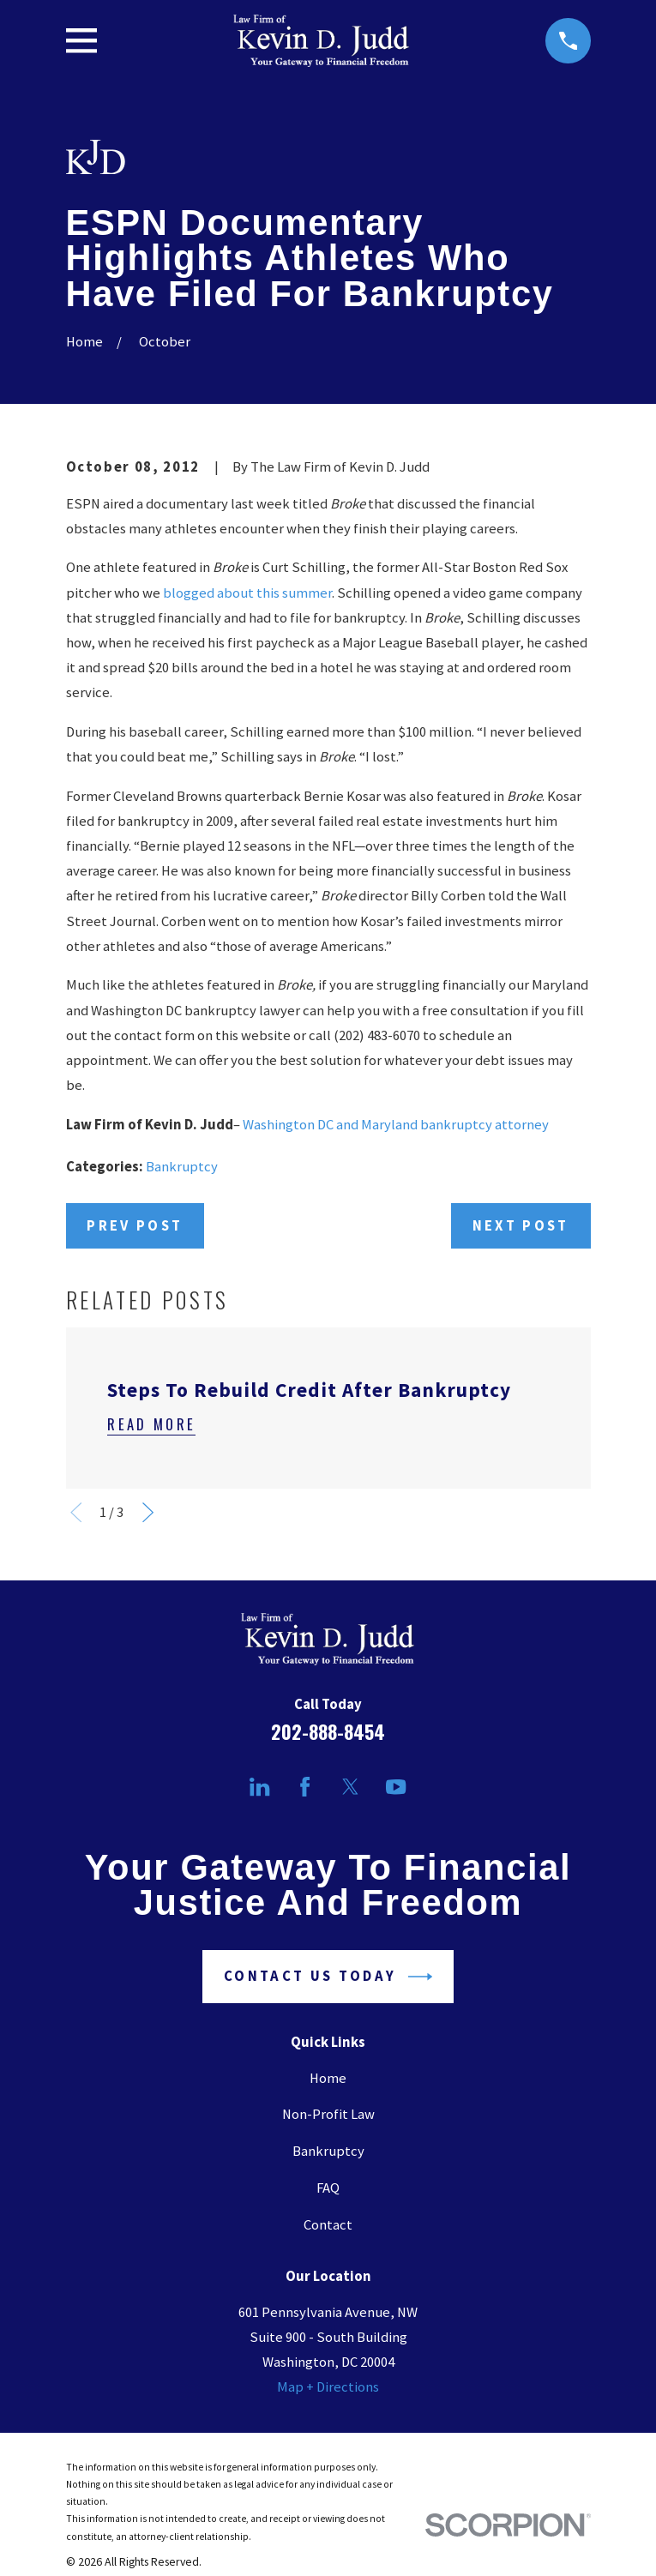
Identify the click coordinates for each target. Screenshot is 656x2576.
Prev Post (135, 1226)
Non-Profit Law (328, 2114)
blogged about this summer (247, 593)
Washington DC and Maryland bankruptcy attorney (396, 1125)
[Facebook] (305, 1787)
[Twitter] (350, 1787)
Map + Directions (328, 2387)
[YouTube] (396, 1787)
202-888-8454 (328, 1731)
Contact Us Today (328, 1977)
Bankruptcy (182, 1167)
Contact (328, 2225)
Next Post (520, 1226)
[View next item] (148, 1512)
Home (328, 2078)
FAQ (328, 2188)
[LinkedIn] (259, 1787)
